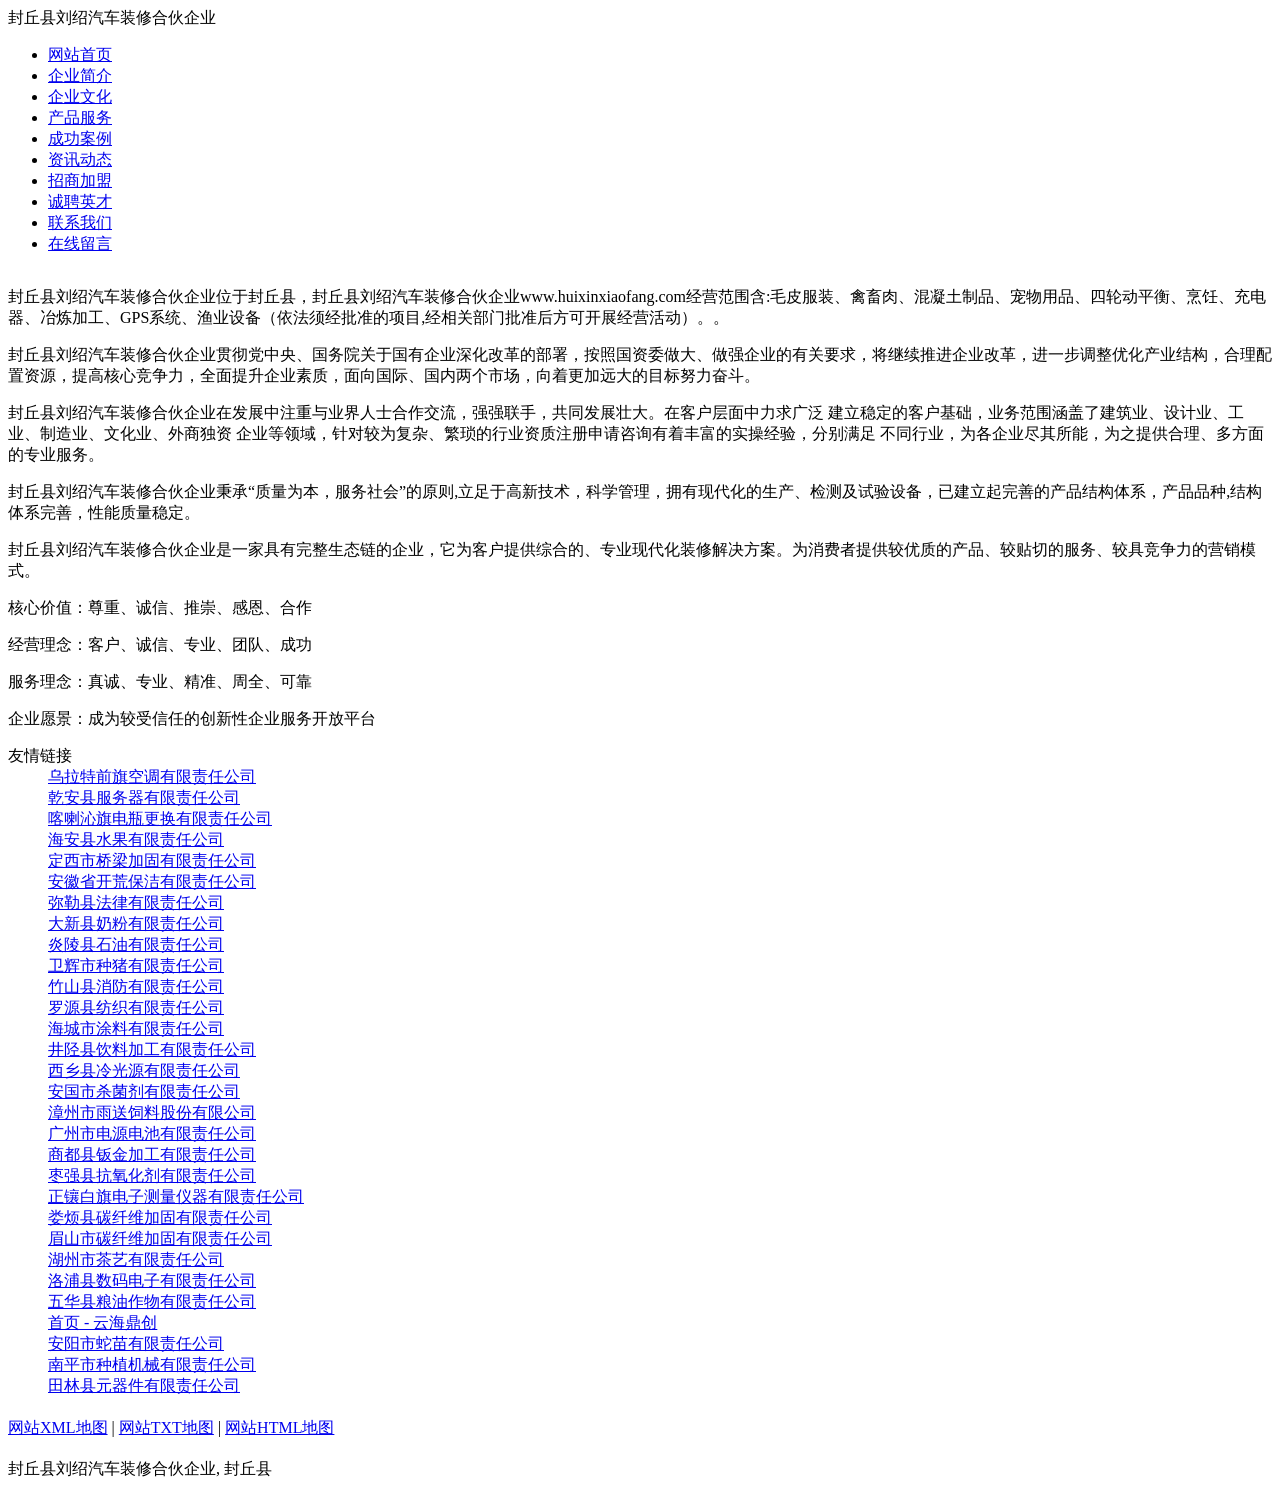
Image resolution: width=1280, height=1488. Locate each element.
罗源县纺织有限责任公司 (136, 1007)
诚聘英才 (80, 201)
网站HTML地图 (279, 1427)
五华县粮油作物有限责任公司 (152, 1301)
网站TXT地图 (166, 1427)
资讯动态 (80, 159)
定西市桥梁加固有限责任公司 (152, 860)
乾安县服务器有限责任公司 (144, 797)
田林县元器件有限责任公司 (144, 1385)
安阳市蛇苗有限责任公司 (136, 1343)
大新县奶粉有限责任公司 (136, 923)
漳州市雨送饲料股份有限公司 (152, 1112)
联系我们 (80, 222)
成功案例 (80, 138)
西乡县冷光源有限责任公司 (144, 1070)
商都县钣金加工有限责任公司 (152, 1154)
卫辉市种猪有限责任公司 (136, 965)
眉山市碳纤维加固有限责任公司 (160, 1238)
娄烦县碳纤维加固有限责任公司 (160, 1217)
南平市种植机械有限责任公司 (152, 1364)
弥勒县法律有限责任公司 (136, 902)
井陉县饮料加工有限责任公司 (152, 1049)
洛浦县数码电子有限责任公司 (152, 1280)
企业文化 (80, 96)
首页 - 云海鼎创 (102, 1322)
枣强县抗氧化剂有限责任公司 (152, 1175)
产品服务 (80, 117)
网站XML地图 (58, 1427)
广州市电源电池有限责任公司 (152, 1133)
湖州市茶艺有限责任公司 (136, 1259)
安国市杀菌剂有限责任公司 (144, 1091)
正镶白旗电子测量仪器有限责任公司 (176, 1196)
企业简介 (80, 75)
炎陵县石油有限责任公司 (136, 944)
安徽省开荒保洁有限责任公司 (152, 881)
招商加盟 (80, 180)
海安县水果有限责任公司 (136, 839)
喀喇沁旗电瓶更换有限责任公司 (160, 818)
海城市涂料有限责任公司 (136, 1028)
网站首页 (80, 54)
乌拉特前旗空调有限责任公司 (152, 776)
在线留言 (80, 243)
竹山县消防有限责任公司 (136, 986)
